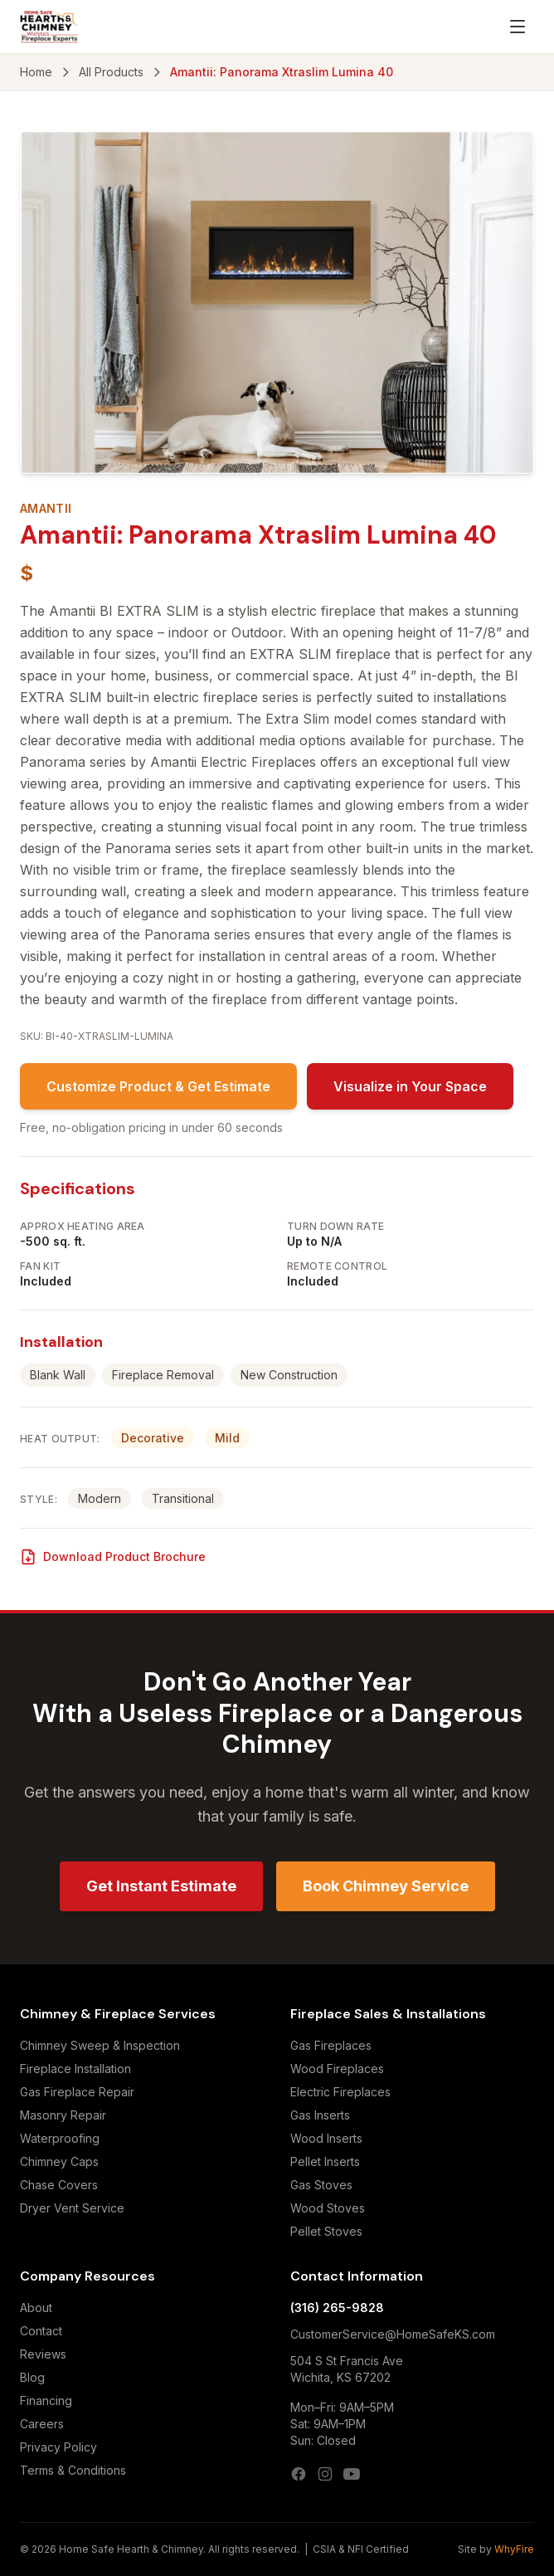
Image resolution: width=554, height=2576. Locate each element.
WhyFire (514, 2549)
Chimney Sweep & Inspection (100, 2045)
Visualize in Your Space (410, 1086)
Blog (32, 2377)
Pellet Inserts (325, 2161)
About (36, 2307)
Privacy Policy (58, 2447)
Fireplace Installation (75, 2068)
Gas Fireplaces (331, 2045)
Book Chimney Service (386, 1886)
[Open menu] (517, 26)
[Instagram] (325, 2474)
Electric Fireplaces (340, 2092)
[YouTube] (351, 2474)
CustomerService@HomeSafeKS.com (392, 2334)
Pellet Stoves (326, 2231)
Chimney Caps (59, 2161)
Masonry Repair (63, 2115)
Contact (41, 2331)
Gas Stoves (321, 2185)
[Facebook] (298, 2474)
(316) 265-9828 (337, 2307)
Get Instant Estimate (161, 1886)
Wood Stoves (327, 2208)
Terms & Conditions (73, 2470)
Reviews (43, 2354)
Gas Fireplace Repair (77, 2092)
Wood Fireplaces (337, 2068)
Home (36, 72)
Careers (42, 2424)
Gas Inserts (320, 2115)
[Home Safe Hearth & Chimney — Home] (49, 26)
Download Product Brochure (113, 1557)
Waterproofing (60, 2138)
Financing (46, 2400)
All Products (111, 72)
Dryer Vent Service (72, 2208)
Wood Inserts (326, 2138)
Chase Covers (59, 2185)
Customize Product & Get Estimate (158, 1086)
